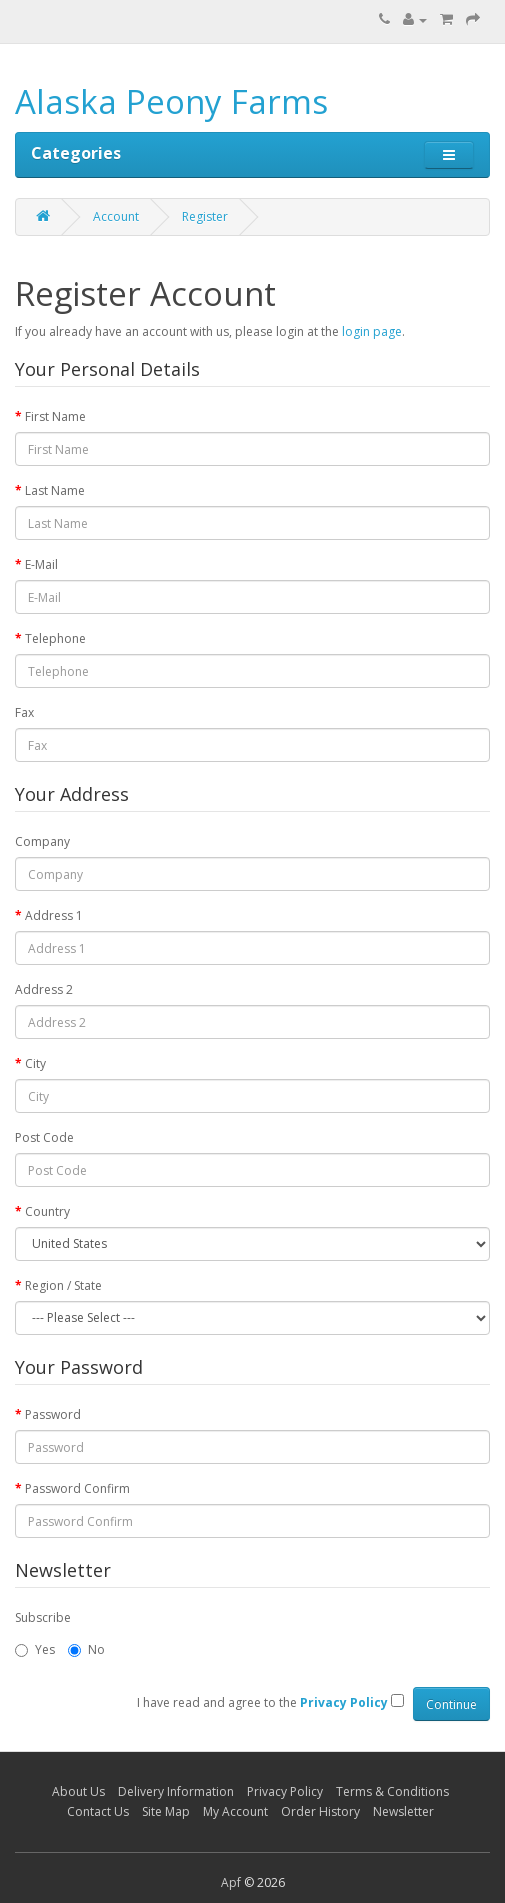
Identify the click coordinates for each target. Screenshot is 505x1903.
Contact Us (98, 1811)
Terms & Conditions (392, 1791)
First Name (55, 416)
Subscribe (43, 1617)
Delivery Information (176, 1791)
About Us (78, 1791)
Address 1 (54, 915)
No (86, 1649)
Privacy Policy (285, 1791)
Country (47, 1211)
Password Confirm (77, 1488)
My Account (235, 1811)
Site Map (166, 1811)
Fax (24, 712)
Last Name (55, 490)
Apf (231, 1882)
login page (372, 331)
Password (53, 1414)
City (35, 1063)
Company (42, 841)
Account (116, 216)
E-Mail (41, 564)
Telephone (55, 638)
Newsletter (403, 1811)
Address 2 (44, 989)
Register (205, 216)
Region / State (63, 1285)
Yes (35, 1649)
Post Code (44, 1137)
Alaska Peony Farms (171, 101)
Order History (320, 1811)
